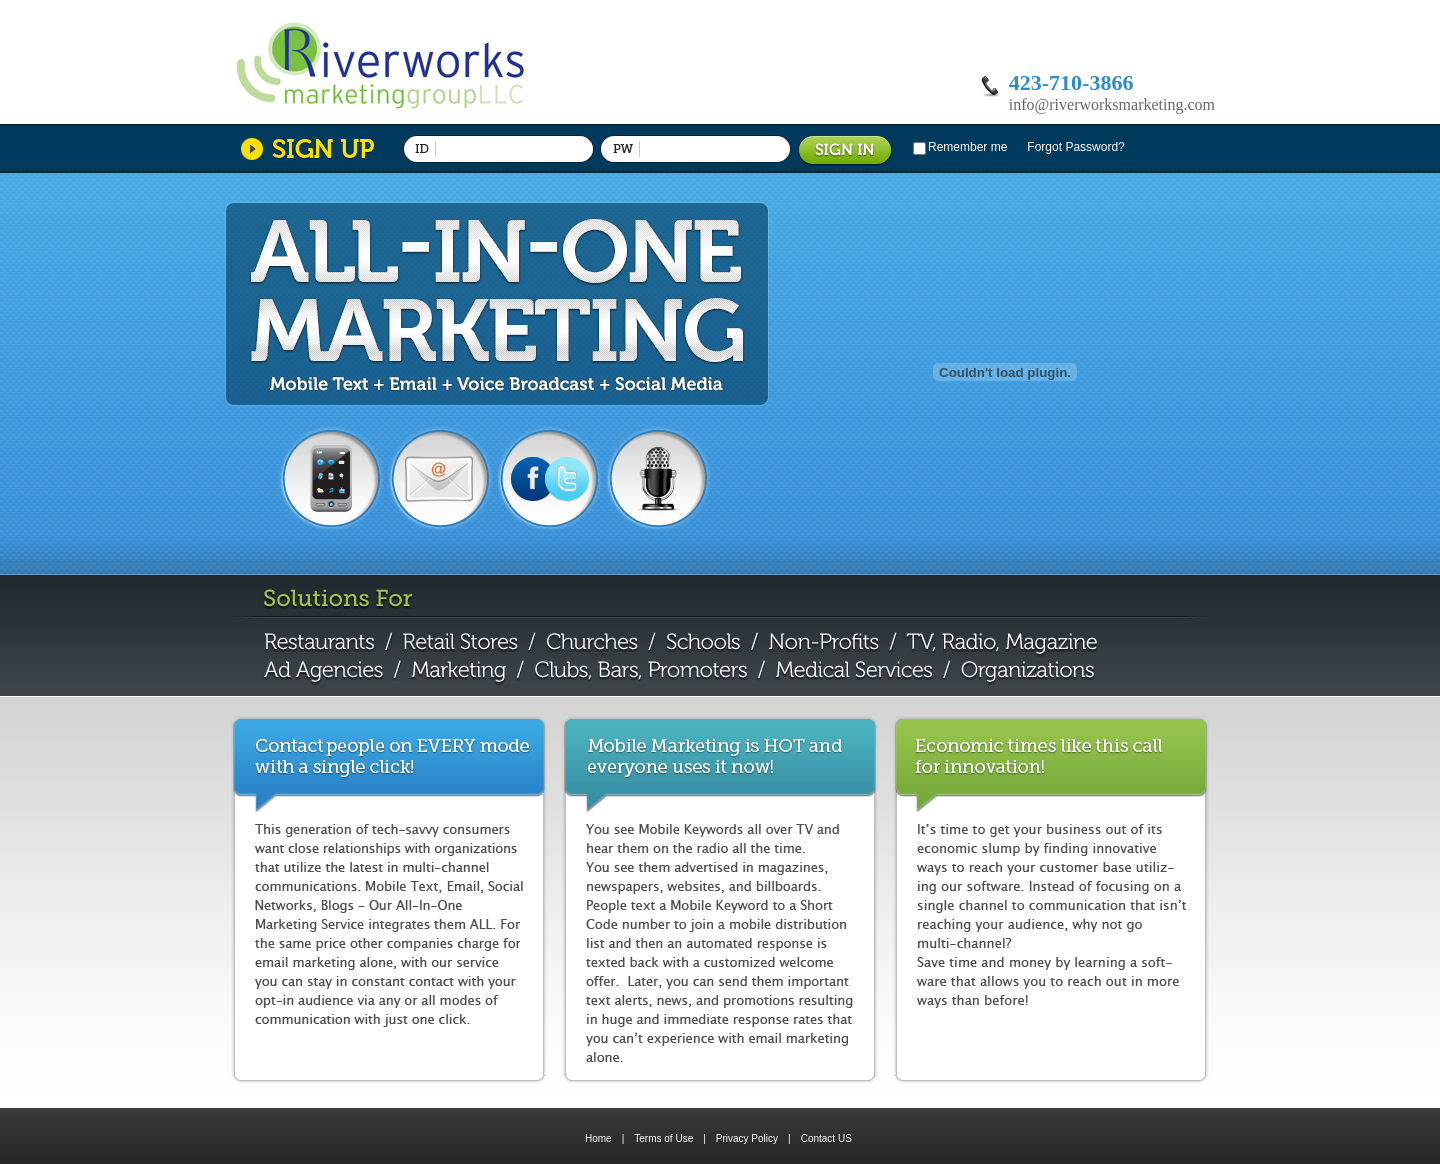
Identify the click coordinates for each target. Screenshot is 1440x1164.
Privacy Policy (753, 1138)
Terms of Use (670, 1138)
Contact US (826, 1138)
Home (598, 1138)
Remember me (967, 147)
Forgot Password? (1075, 147)
